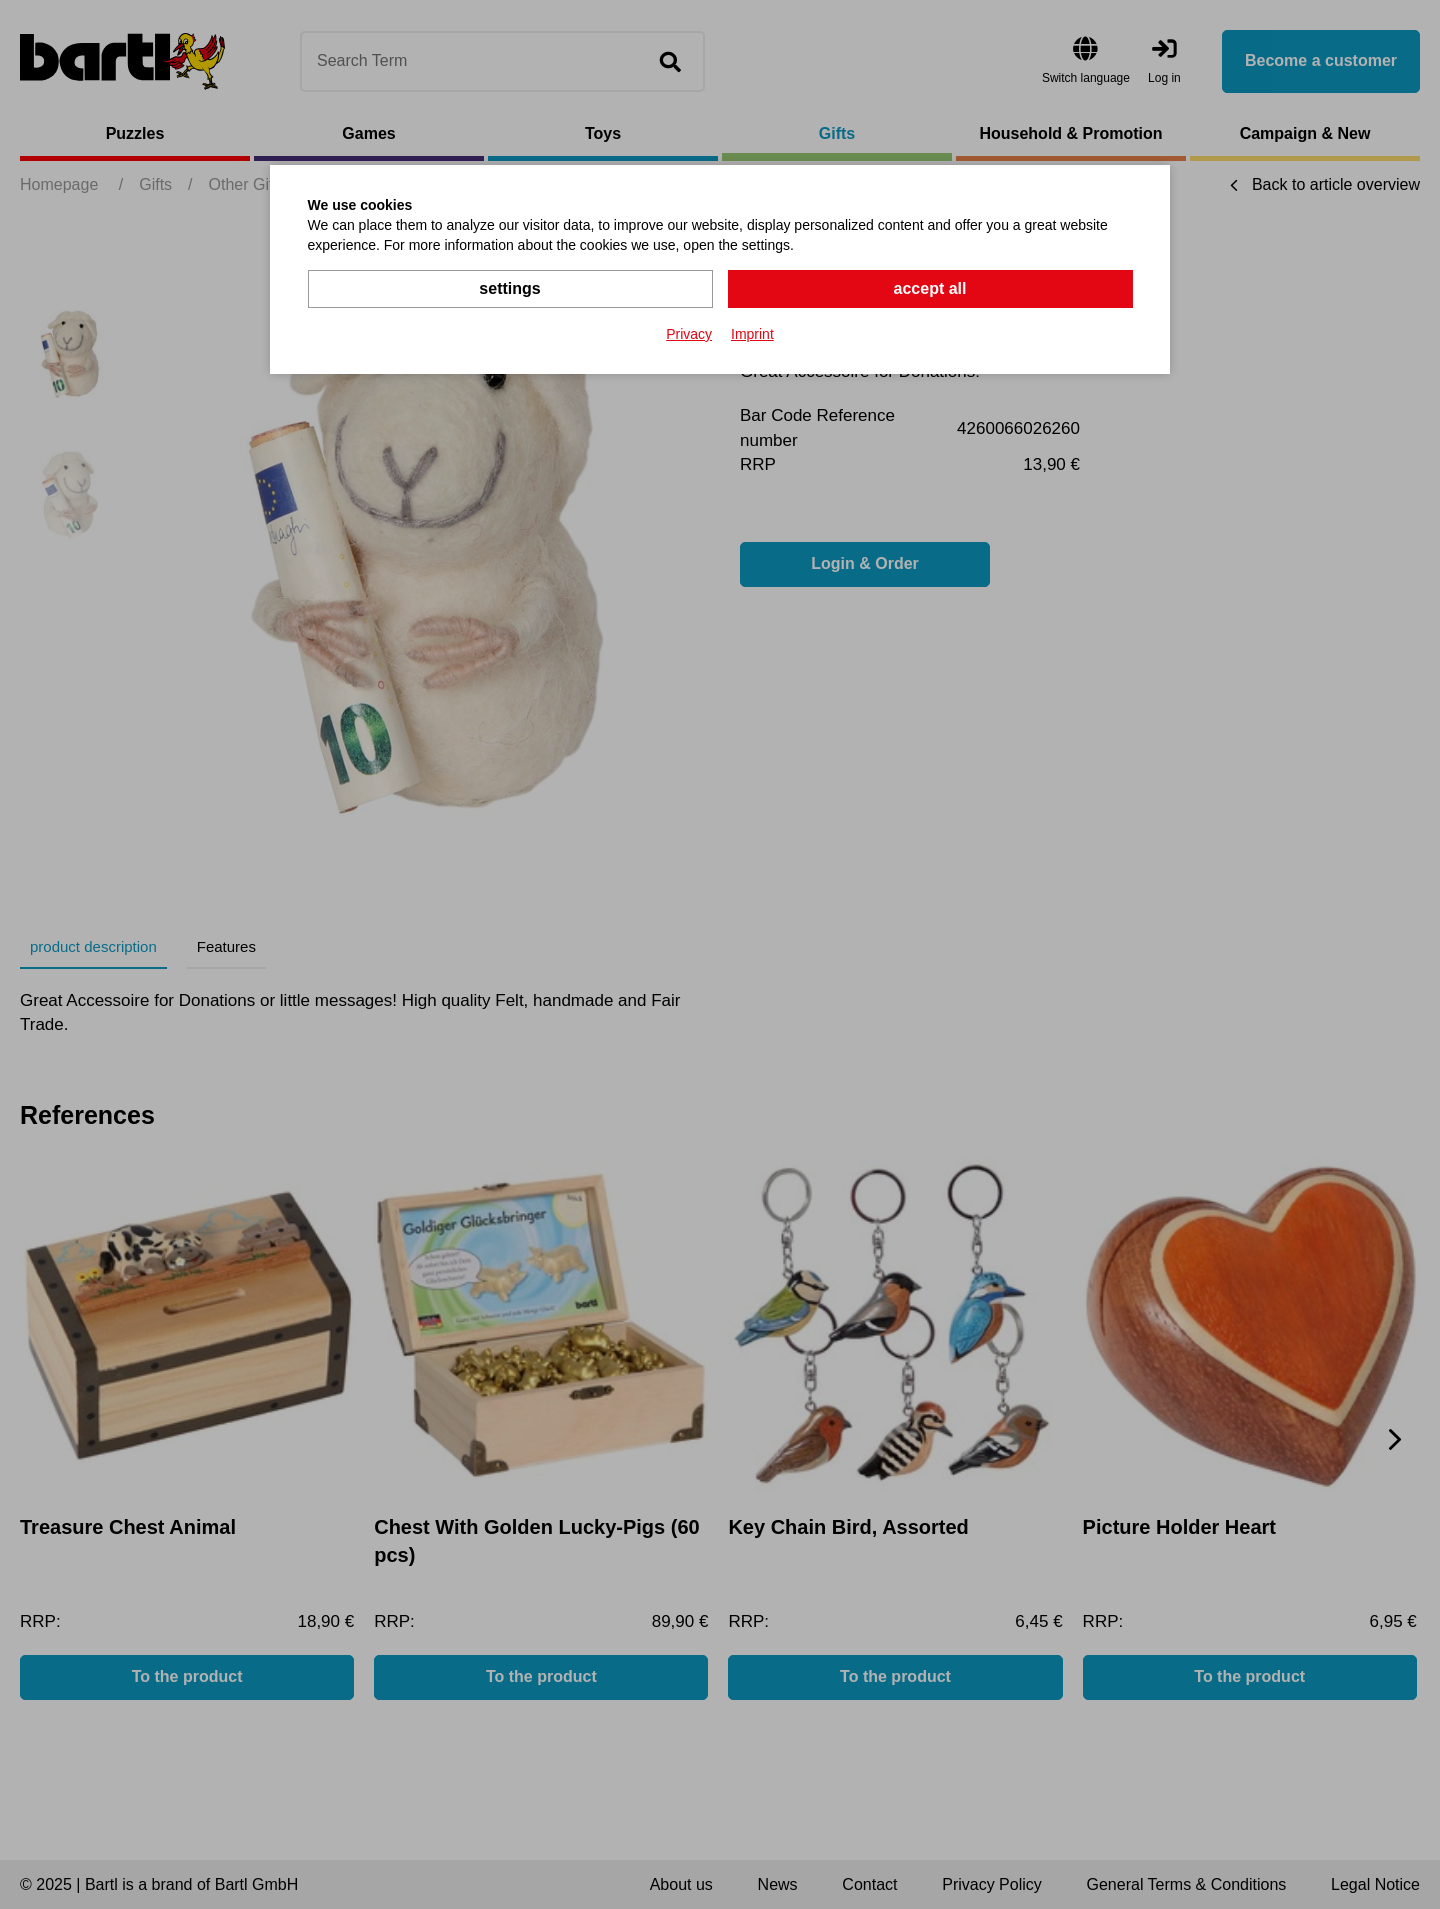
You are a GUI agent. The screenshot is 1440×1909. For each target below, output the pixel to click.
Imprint (752, 334)
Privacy (689, 334)
